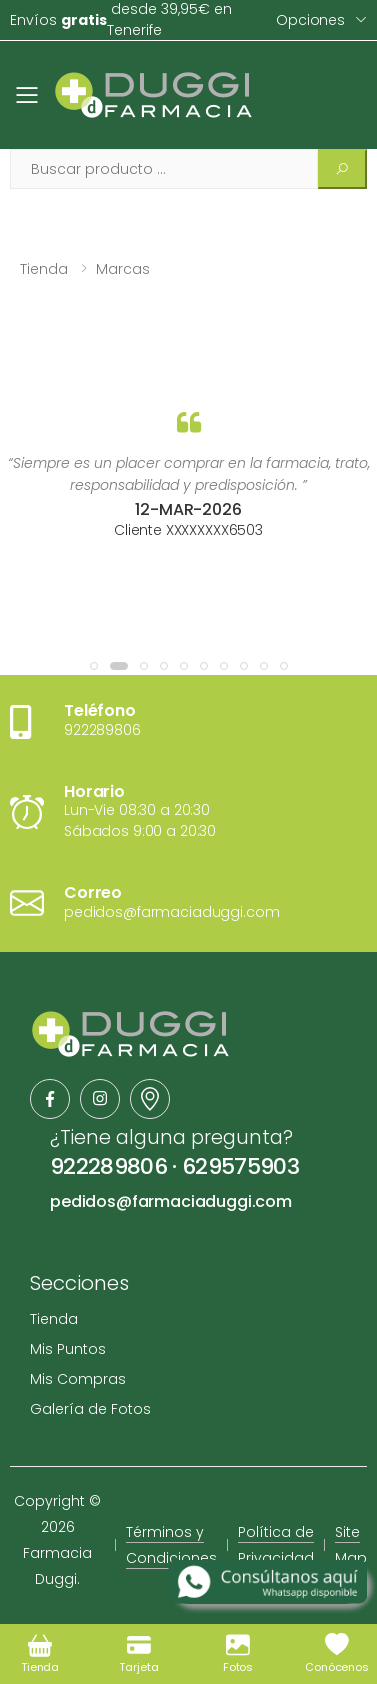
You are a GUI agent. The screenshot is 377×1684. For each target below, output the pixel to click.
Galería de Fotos (90, 1409)
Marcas (123, 269)
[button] (94, 666)
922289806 (108, 1166)
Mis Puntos (68, 1349)
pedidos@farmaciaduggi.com (171, 1201)
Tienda (44, 269)
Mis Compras (78, 1379)
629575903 (240, 1166)
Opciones (310, 20)
